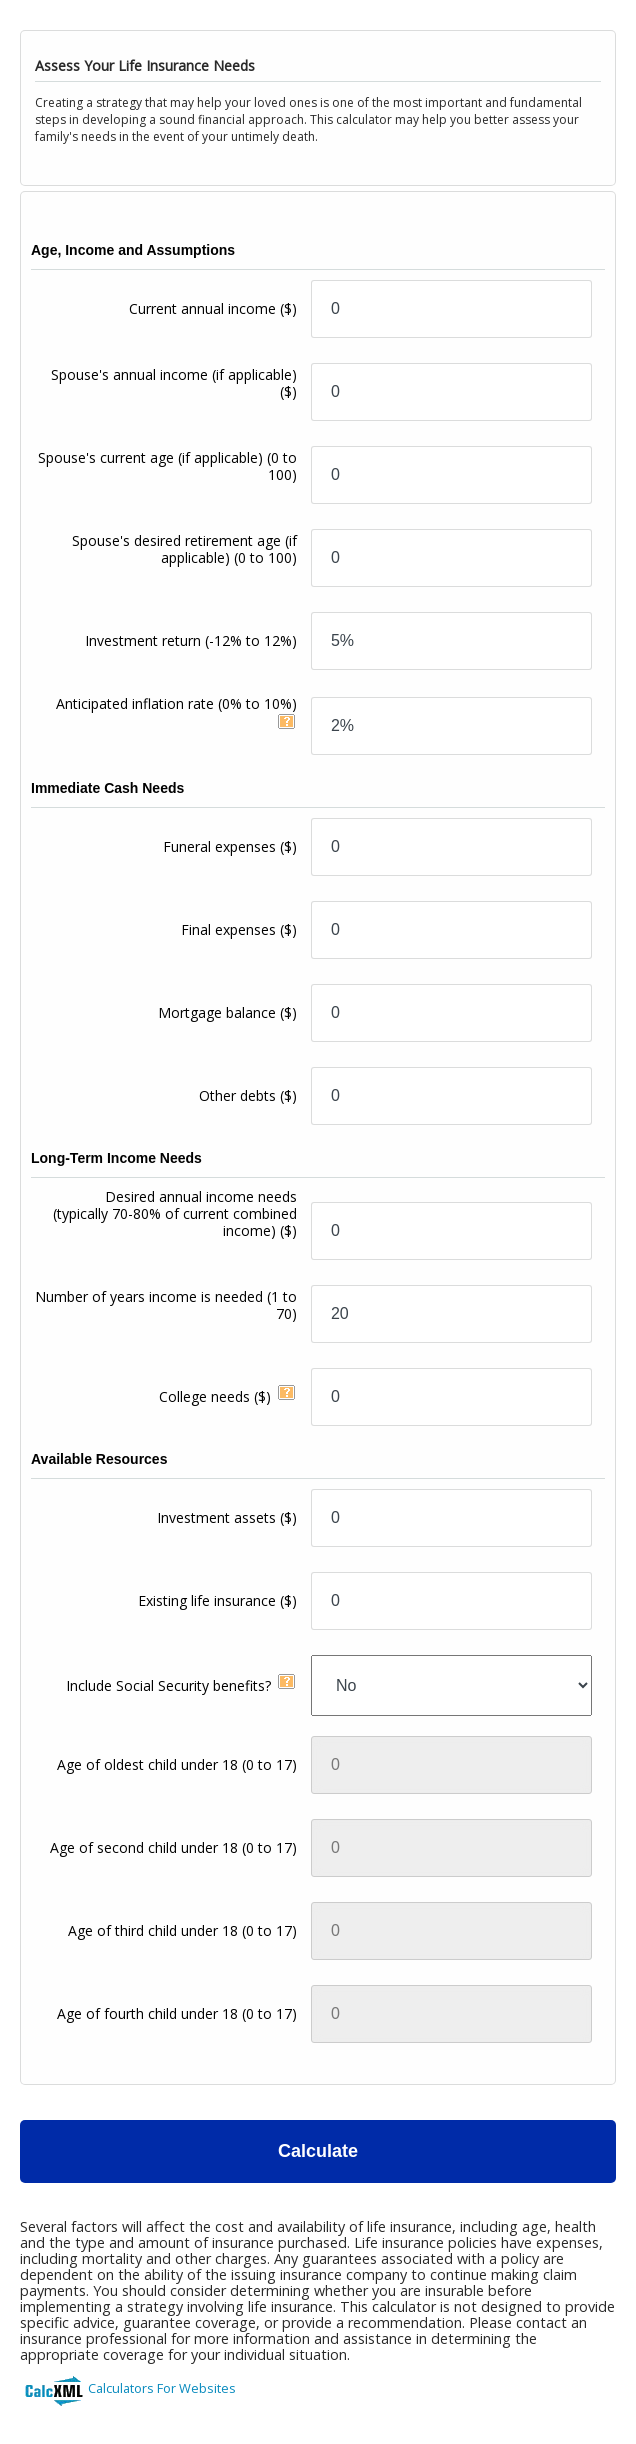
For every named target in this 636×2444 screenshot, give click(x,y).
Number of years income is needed (166, 1305)
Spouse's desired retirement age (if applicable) (184, 549)
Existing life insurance (217, 1600)
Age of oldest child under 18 (177, 1764)
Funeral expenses (230, 846)
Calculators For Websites (162, 2388)
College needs (215, 1396)
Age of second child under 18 (173, 1847)
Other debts (248, 1095)
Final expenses (239, 929)
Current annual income (213, 308)
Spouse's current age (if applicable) (167, 466)
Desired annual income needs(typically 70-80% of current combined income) (175, 1213)
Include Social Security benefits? (168, 1685)
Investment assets (227, 1517)
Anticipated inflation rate (176, 703)
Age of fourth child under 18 (177, 2013)
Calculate (318, 2151)
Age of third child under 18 (182, 1930)
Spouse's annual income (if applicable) (174, 383)
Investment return (191, 640)
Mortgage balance (227, 1012)
